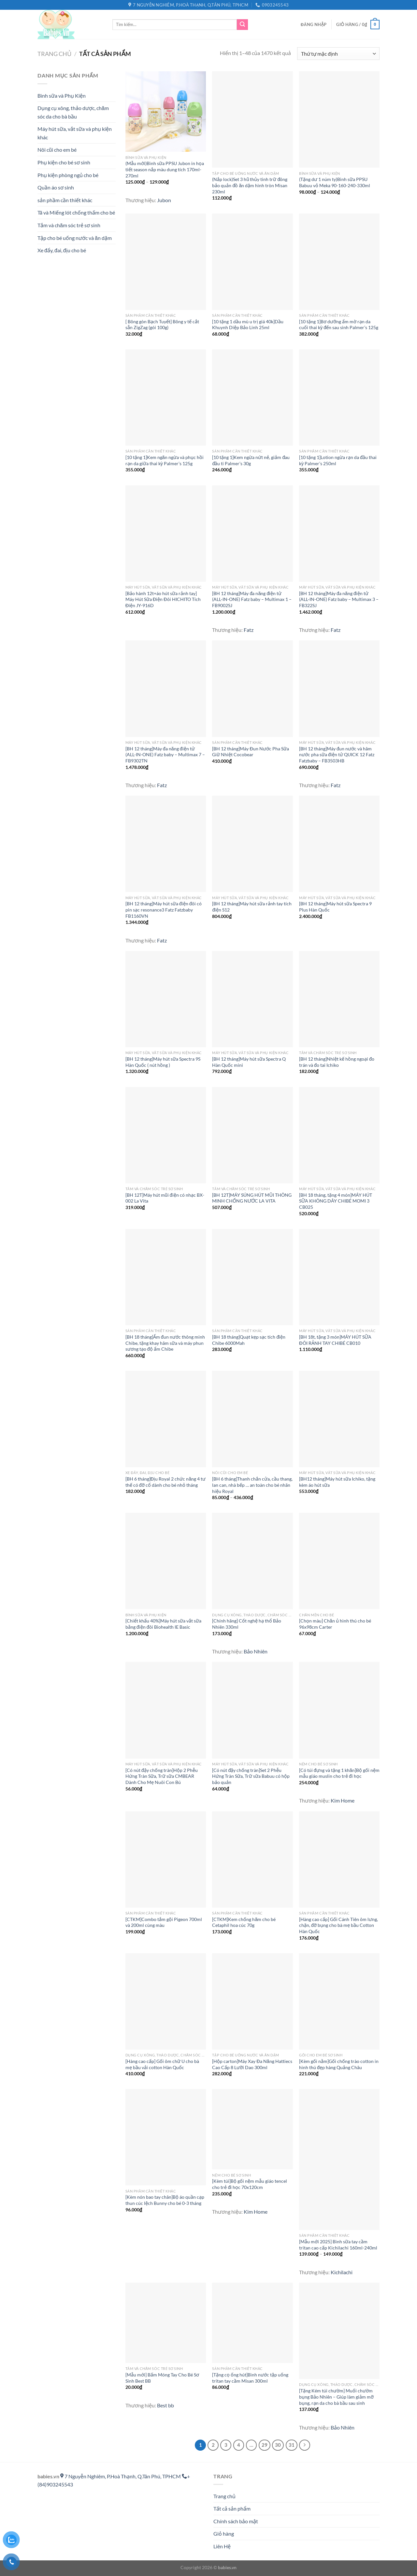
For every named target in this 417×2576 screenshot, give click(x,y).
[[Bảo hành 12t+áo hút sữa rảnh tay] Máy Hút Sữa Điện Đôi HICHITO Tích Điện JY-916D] (165, 533)
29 (264, 2445)
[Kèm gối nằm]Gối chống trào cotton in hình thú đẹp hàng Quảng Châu (339, 2064)
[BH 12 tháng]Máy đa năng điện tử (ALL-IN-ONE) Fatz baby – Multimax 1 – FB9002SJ (252, 599)
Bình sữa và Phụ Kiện (61, 95)
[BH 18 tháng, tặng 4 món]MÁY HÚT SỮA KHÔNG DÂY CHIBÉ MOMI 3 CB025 (335, 1201)
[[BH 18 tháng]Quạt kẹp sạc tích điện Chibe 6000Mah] (252, 1277)
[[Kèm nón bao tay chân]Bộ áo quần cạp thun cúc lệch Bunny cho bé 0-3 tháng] (165, 2137)
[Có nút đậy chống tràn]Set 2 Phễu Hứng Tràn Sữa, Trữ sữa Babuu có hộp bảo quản (251, 1776)
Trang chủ (54, 53)
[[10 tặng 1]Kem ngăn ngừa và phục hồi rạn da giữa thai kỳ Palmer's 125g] (165, 397)
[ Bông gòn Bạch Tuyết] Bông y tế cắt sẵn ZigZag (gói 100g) (162, 324)
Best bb (165, 2405)
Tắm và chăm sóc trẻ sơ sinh (68, 225)
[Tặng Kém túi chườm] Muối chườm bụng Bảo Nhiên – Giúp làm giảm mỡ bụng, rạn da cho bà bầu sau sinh (336, 2396)
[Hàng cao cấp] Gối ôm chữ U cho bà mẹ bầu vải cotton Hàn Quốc (162, 2064)
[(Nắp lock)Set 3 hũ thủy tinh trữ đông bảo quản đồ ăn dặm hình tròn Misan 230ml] (252, 119)
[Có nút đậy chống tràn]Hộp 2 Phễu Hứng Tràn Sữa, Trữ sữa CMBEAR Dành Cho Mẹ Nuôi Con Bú (161, 1776)
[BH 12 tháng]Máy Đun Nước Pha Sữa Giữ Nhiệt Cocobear (250, 752)
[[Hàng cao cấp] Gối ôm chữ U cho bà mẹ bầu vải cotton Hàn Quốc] (165, 2001)
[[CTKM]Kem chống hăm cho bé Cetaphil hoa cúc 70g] (252, 1859)
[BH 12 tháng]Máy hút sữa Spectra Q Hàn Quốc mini (249, 1062)
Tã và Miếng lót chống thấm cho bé (76, 212)
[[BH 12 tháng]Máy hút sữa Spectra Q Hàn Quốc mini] (252, 999)
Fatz (248, 630)
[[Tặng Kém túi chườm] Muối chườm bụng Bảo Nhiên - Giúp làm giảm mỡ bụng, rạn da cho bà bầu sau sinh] (339, 2331)
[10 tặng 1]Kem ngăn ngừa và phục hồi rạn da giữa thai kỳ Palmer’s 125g (164, 460)
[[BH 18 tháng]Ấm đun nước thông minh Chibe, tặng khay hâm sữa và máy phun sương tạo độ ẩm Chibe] (165, 1277)
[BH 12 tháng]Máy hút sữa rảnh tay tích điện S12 (252, 906)
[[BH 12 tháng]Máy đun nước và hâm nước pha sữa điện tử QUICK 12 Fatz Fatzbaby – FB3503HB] (339, 688)
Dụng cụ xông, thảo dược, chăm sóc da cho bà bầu (73, 112)
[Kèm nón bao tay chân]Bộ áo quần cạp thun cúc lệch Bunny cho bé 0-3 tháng (164, 2200)
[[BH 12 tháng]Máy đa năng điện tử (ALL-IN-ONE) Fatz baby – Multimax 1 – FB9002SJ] (252, 533)
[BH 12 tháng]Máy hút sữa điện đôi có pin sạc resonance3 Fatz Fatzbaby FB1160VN (163, 909)
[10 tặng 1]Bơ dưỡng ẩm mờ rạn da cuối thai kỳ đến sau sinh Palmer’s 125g (338, 324)
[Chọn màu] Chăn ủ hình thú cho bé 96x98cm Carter (335, 1624)
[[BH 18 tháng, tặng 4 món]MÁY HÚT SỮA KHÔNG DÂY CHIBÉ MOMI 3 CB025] (339, 1135)
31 (292, 2445)
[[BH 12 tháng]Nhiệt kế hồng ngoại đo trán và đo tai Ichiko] (339, 999)
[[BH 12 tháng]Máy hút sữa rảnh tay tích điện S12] (252, 844)
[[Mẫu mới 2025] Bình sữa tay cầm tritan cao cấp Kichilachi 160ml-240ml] (339, 2159)
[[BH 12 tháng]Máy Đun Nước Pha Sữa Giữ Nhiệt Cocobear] (252, 688)
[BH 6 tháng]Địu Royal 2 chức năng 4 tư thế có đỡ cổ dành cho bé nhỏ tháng (165, 1482)
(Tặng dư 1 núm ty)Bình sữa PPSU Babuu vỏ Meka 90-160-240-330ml (334, 182)
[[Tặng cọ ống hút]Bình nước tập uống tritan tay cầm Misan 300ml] (252, 2323)
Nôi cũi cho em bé (57, 149)
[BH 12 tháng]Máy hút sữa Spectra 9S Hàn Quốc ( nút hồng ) (162, 1062)
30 (278, 2445)
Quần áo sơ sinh (55, 187)
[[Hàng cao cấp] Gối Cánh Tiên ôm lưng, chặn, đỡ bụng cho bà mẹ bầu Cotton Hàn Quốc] (339, 1859)
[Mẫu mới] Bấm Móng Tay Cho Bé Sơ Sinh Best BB (162, 2378)
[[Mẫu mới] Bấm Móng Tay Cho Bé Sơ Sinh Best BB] (165, 2323)
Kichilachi (341, 2272)
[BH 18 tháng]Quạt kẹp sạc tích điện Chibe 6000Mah (248, 1340)
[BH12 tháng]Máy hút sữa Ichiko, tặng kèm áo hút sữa (337, 1482)
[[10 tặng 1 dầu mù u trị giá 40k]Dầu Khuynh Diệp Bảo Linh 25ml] (252, 262)
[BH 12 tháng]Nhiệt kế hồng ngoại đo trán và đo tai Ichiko (336, 1062)
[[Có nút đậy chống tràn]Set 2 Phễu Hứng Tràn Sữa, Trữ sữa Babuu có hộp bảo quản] (252, 1710)
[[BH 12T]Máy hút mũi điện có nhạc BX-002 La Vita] (165, 1135)
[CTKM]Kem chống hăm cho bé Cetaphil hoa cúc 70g (244, 1922)
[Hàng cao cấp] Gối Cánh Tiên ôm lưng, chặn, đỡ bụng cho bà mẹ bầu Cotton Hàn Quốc (338, 1925)
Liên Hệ (222, 2546)
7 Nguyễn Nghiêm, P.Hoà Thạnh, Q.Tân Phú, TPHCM (121, 2476)
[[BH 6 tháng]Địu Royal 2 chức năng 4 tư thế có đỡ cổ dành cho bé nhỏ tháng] (165, 1419)
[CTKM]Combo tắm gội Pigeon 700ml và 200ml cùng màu (163, 1922)
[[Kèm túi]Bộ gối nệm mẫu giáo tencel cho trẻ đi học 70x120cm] (252, 2129)
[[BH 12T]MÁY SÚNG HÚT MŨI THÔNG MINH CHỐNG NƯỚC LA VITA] (252, 1135)
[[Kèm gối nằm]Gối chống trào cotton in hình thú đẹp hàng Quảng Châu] (339, 2001)
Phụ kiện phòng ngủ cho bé (67, 175)
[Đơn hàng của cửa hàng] (338, 53)
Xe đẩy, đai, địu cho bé (61, 250)
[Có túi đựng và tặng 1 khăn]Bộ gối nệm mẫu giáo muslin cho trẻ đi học (339, 1773)
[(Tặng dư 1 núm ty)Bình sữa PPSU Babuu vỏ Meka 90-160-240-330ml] (339, 119)
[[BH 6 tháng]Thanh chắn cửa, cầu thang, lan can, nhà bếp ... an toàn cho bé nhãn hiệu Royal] (252, 1419)
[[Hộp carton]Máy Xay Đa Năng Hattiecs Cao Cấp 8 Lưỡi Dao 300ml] (252, 2001)
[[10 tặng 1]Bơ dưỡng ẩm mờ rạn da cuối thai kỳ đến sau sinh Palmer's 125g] (339, 262)
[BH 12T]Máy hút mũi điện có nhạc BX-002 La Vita (164, 1198)
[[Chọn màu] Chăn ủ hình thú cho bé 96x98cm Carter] (339, 1561)
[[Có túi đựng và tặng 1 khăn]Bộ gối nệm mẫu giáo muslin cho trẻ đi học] (339, 1710)
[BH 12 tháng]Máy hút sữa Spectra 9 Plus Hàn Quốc (335, 906)
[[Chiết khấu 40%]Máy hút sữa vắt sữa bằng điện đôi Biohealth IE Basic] (165, 1561)
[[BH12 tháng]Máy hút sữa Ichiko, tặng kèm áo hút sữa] (339, 1419)
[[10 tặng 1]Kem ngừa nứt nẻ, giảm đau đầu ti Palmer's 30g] (252, 397)
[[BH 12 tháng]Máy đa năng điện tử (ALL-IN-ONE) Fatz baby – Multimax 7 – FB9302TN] (165, 688)
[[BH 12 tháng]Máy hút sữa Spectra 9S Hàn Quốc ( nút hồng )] (165, 999)
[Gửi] (242, 24)
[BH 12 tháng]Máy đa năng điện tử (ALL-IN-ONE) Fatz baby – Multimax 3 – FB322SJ (339, 599)
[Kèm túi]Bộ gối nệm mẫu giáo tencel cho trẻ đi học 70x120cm (249, 2184)
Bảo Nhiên (255, 1651)
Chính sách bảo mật (235, 2521)
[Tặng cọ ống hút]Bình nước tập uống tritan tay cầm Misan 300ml (250, 2378)
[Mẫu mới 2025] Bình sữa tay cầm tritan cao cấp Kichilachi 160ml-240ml (338, 2244)
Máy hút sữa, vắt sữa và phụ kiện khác (74, 133)
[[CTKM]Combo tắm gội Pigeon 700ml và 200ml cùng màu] (165, 1859)
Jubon (164, 200)
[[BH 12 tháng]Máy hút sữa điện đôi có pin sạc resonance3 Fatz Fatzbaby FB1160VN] (165, 844)
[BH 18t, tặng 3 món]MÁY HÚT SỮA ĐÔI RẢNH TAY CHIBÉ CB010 (335, 1340)
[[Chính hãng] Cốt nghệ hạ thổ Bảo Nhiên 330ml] (252, 1561)
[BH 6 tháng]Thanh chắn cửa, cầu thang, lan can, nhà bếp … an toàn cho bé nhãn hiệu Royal (252, 1485)
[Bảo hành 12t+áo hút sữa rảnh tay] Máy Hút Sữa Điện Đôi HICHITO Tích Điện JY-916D (163, 599)
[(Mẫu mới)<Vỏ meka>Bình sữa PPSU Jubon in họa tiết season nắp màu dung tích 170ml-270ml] (165, 111)
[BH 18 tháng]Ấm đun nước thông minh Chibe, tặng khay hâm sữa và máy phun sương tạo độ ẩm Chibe (165, 1343)
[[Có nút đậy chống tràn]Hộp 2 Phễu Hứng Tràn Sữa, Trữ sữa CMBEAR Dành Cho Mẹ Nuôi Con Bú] (165, 1710)
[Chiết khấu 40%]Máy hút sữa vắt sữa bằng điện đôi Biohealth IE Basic (163, 1624)
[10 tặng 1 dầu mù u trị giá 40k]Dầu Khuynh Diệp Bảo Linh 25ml (247, 324)
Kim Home (342, 1800)
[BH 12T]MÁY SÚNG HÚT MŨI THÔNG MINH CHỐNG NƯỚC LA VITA (251, 1198)
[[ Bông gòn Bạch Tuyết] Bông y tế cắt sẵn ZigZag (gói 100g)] (165, 262)
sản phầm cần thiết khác (64, 200)
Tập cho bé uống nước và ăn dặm (74, 238)
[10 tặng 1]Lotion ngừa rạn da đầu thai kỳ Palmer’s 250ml (338, 460)
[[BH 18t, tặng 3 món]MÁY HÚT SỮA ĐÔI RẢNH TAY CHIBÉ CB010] (339, 1277)
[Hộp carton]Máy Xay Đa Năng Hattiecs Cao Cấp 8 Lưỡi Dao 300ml (252, 2064)
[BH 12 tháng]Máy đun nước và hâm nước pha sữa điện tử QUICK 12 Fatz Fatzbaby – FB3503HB (336, 754)
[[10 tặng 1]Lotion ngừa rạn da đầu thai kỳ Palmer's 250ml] (339, 397)
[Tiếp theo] (304, 2445)
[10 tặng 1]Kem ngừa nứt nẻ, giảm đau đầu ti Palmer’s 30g (251, 460)
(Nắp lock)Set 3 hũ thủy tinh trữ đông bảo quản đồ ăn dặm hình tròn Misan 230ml (249, 185)
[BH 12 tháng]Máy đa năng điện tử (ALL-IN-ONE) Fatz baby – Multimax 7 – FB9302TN (165, 754)
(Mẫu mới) (164, 169)
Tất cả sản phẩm (232, 2508)
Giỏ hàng (223, 2533)
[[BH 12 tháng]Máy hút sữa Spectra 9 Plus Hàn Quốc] (339, 844)
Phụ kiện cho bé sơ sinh (63, 162)
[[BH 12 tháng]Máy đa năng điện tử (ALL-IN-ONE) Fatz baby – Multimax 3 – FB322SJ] (339, 533)
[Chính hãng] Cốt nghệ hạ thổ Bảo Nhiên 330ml (246, 1624)
